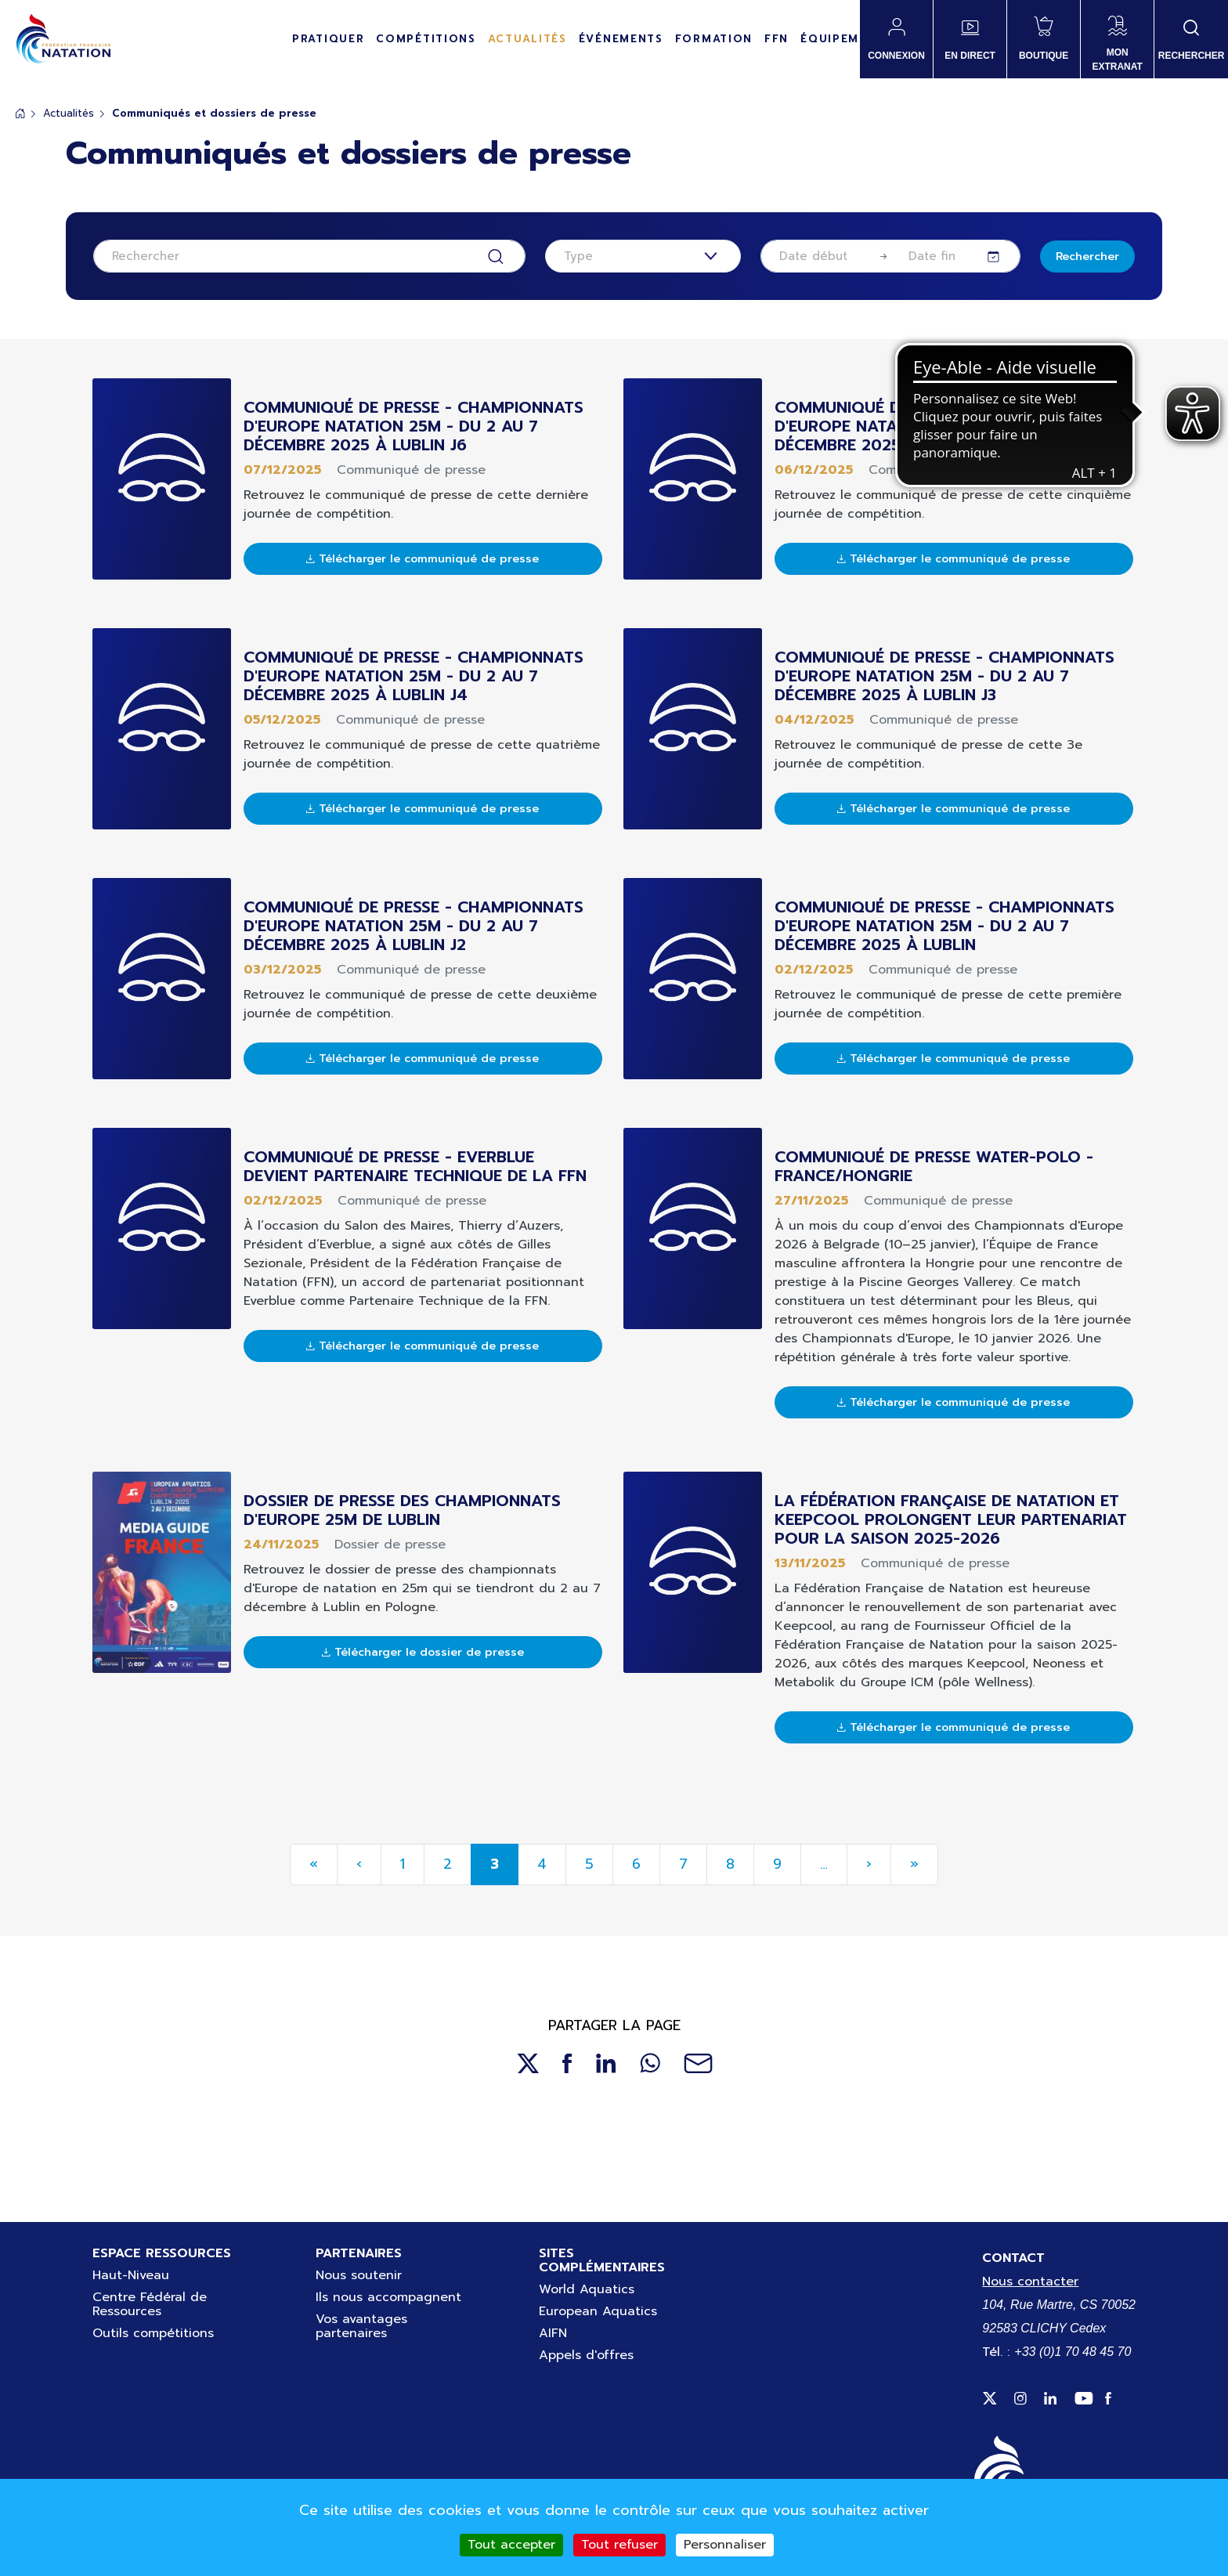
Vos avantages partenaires (361, 2326)
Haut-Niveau (130, 2275)
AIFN (553, 2333)
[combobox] (643, 256)
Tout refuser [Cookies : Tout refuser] (619, 2544)
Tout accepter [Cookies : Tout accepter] (511, 2544)
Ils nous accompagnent (388, 2297)
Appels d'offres (586, 2355)
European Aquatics (598, 2311)
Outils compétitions (153, 2333)
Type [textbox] (578, 256)
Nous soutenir (359, 2275)
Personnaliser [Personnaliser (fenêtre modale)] (725, 2544)
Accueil (20, 113)
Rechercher (1087, 256)
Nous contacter (1030, 2281)
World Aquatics (586, 2289)
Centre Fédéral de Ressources (149, 2304)
